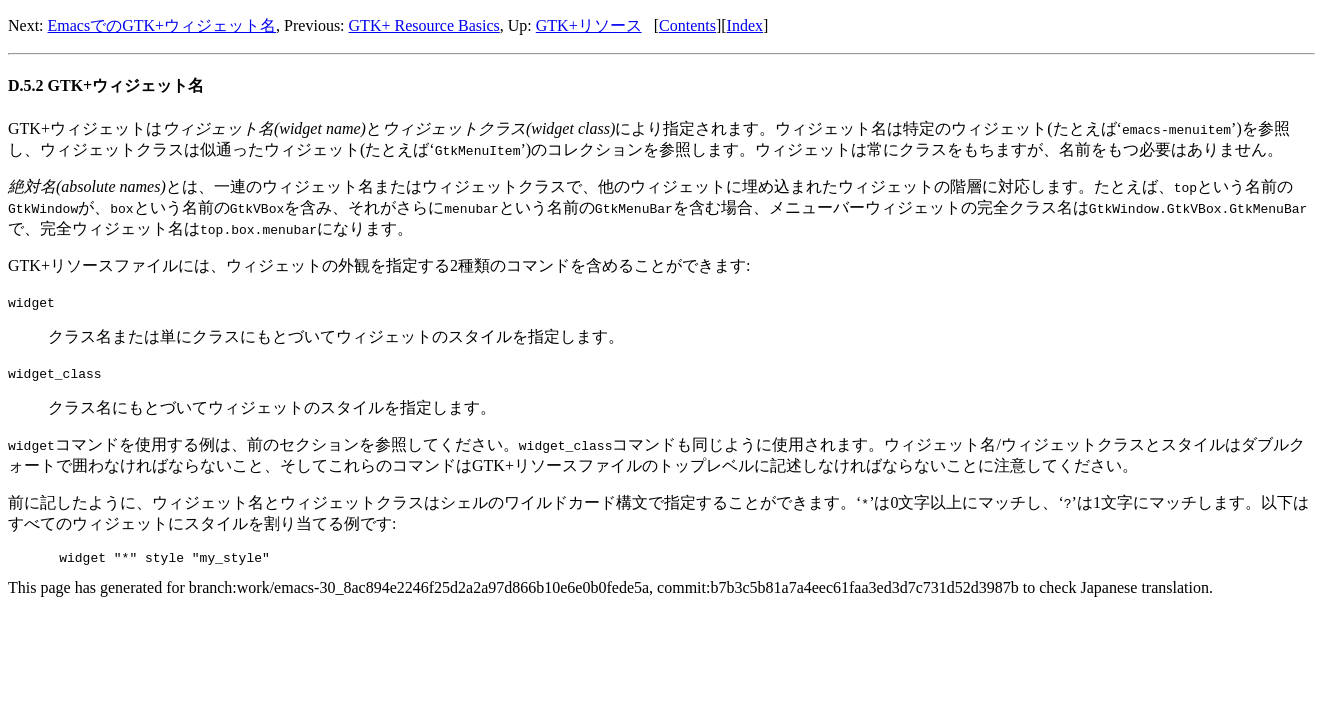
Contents (687, 25)
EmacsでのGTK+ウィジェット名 (162, 25)
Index (745, 25)
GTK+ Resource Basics (424, 25)
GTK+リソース (589, 25)
